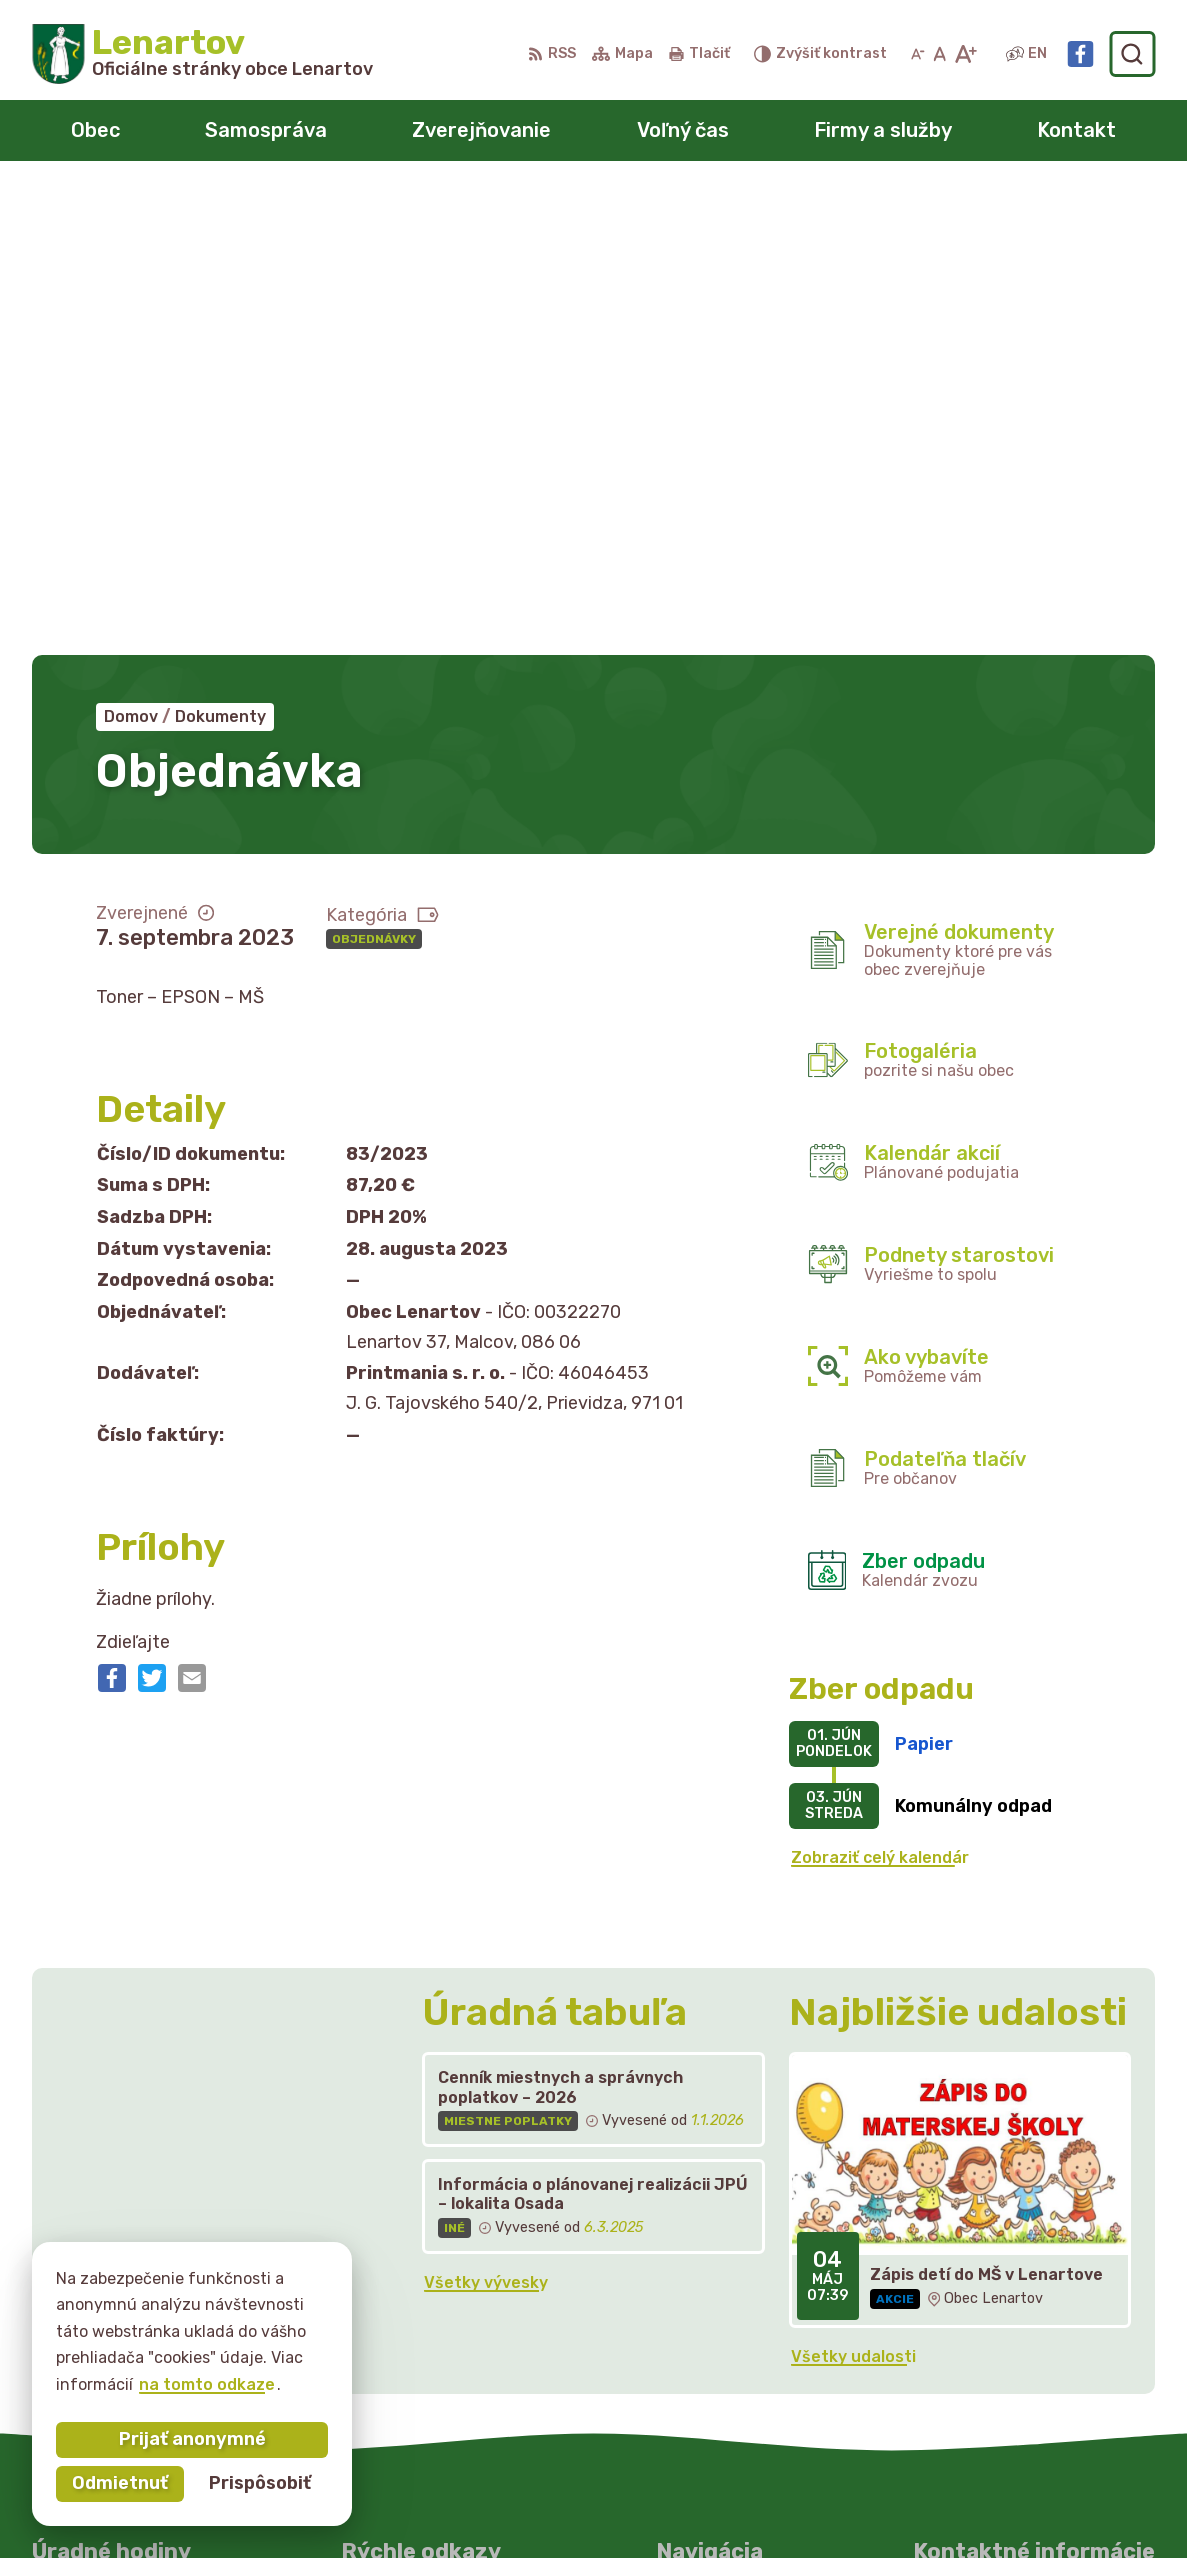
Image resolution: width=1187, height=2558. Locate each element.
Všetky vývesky (486, 1817)
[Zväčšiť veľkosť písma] (965, 54)
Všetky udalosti (853, 1891)
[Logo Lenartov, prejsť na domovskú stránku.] (202, 54)
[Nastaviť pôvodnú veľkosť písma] (939, 54)
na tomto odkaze (207, 2384)
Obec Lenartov (624, 2504)
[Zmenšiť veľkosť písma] (918, 54)
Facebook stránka (987, 2336)
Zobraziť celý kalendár (880, 1393)
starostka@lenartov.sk (1006, 2313)
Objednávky (374, 474)
